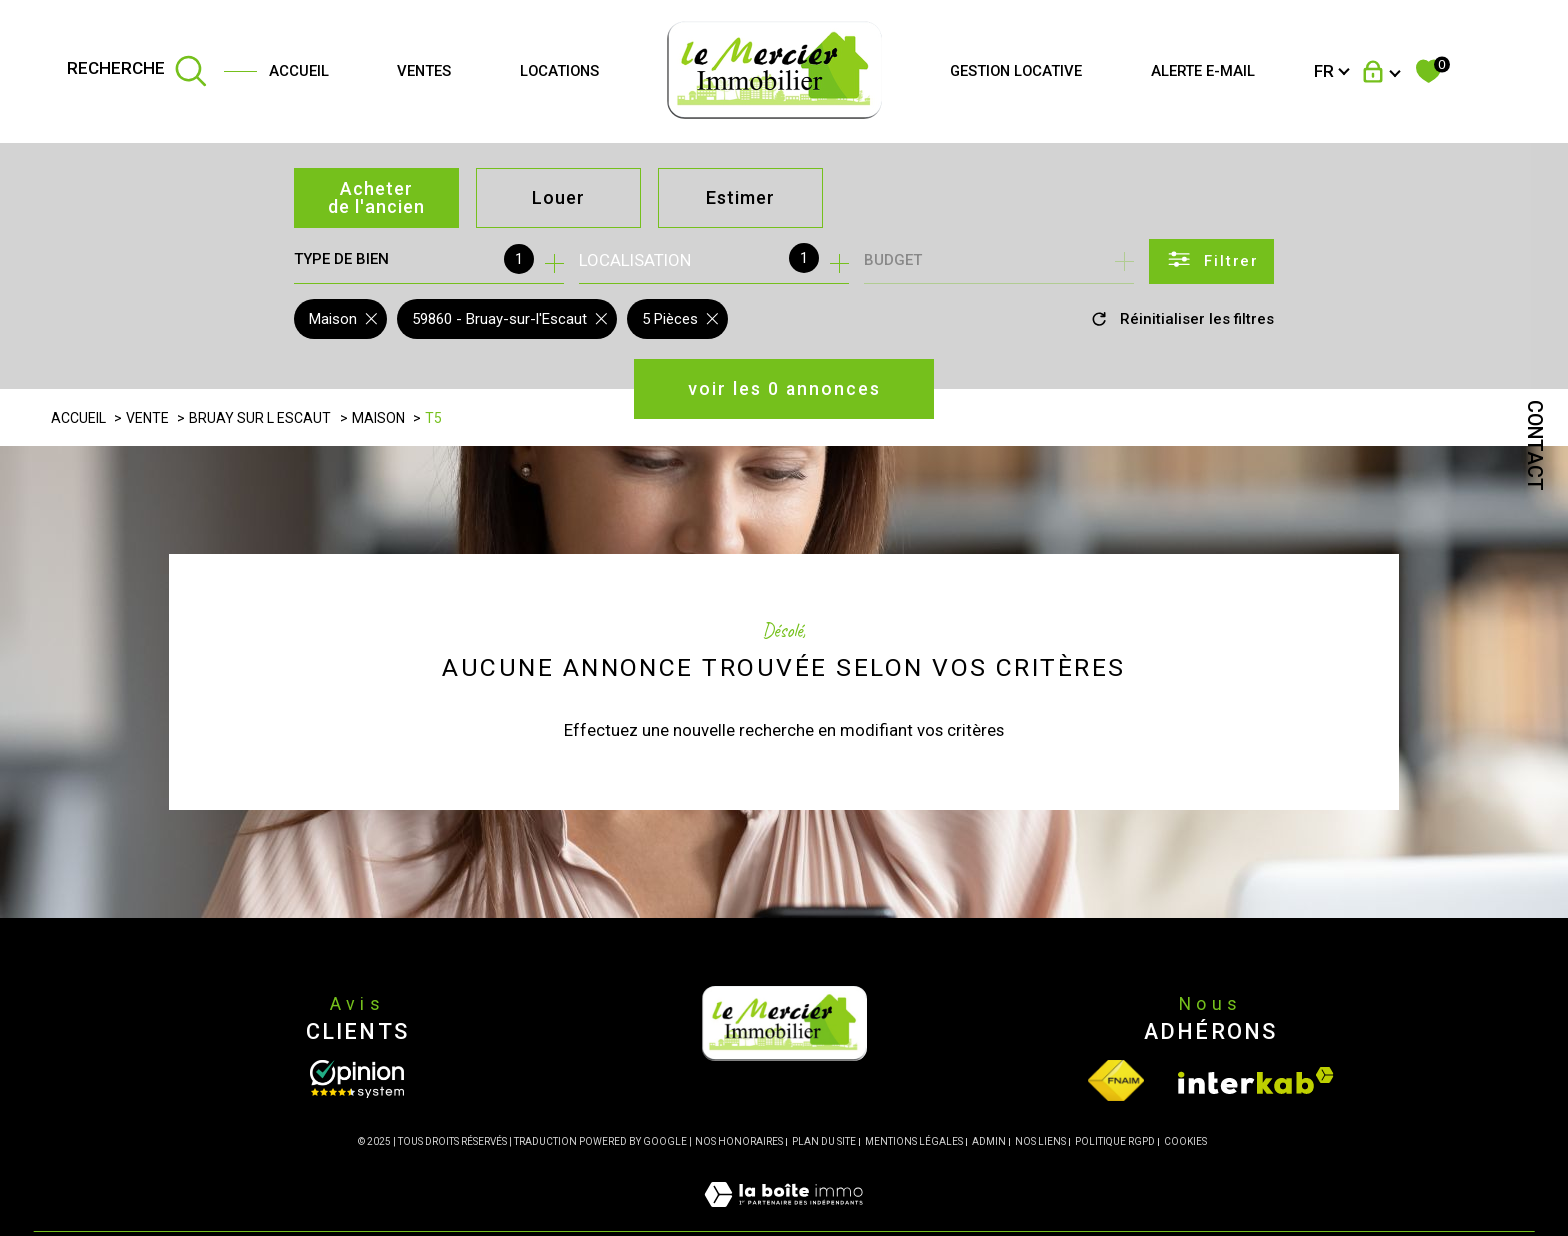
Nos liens (1040, 1141)
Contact (1534, 445)
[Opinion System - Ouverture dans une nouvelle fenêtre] (357, 1079)
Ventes (424, 71)
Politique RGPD (1115, 1141)
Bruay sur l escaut (260, 418)
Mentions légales (914, 1141)
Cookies (1185, 1141)
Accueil (299, 71)
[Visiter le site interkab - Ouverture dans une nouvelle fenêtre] (1256, 1080)
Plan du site (824, 1141)
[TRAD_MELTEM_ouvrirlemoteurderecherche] (137, 72)
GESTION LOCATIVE (1016, 71)
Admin (989, 1141)
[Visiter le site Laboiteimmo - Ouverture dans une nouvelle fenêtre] (783, 1218)
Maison (378, 418)
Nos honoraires (739, 1141)
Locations (559, 71)
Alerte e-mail (1203, 71)
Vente (147, 418)
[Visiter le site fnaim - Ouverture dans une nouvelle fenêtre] (1116, 1080)
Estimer (740, 197)
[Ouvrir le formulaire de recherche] (1211, 261)
